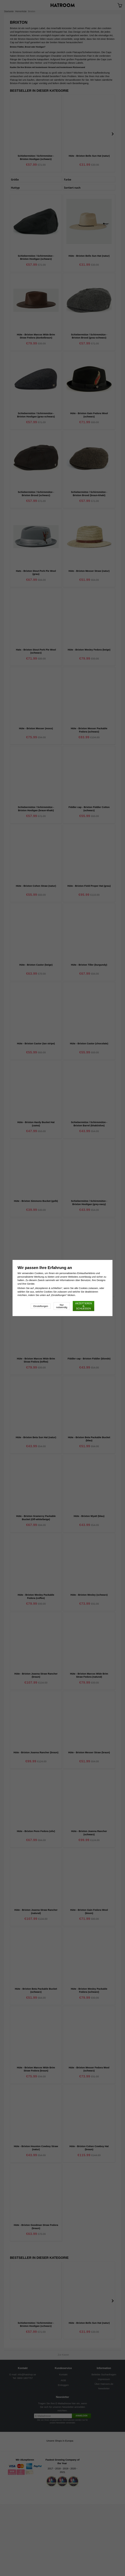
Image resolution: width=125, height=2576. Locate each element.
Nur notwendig (61, 1306)
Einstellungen (40, 1306)
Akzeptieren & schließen (83, 1305)
